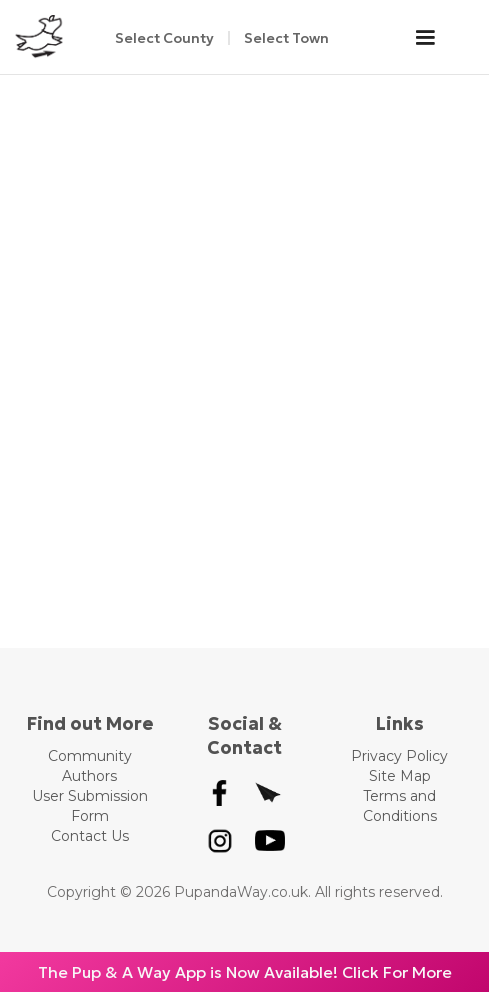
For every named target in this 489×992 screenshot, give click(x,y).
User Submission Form (90, 806)
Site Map (400, 776)
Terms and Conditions (400, 806)
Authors (89, 776)
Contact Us (90, 836)
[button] (435, 38)
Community (90, 756)
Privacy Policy (399, 756)
